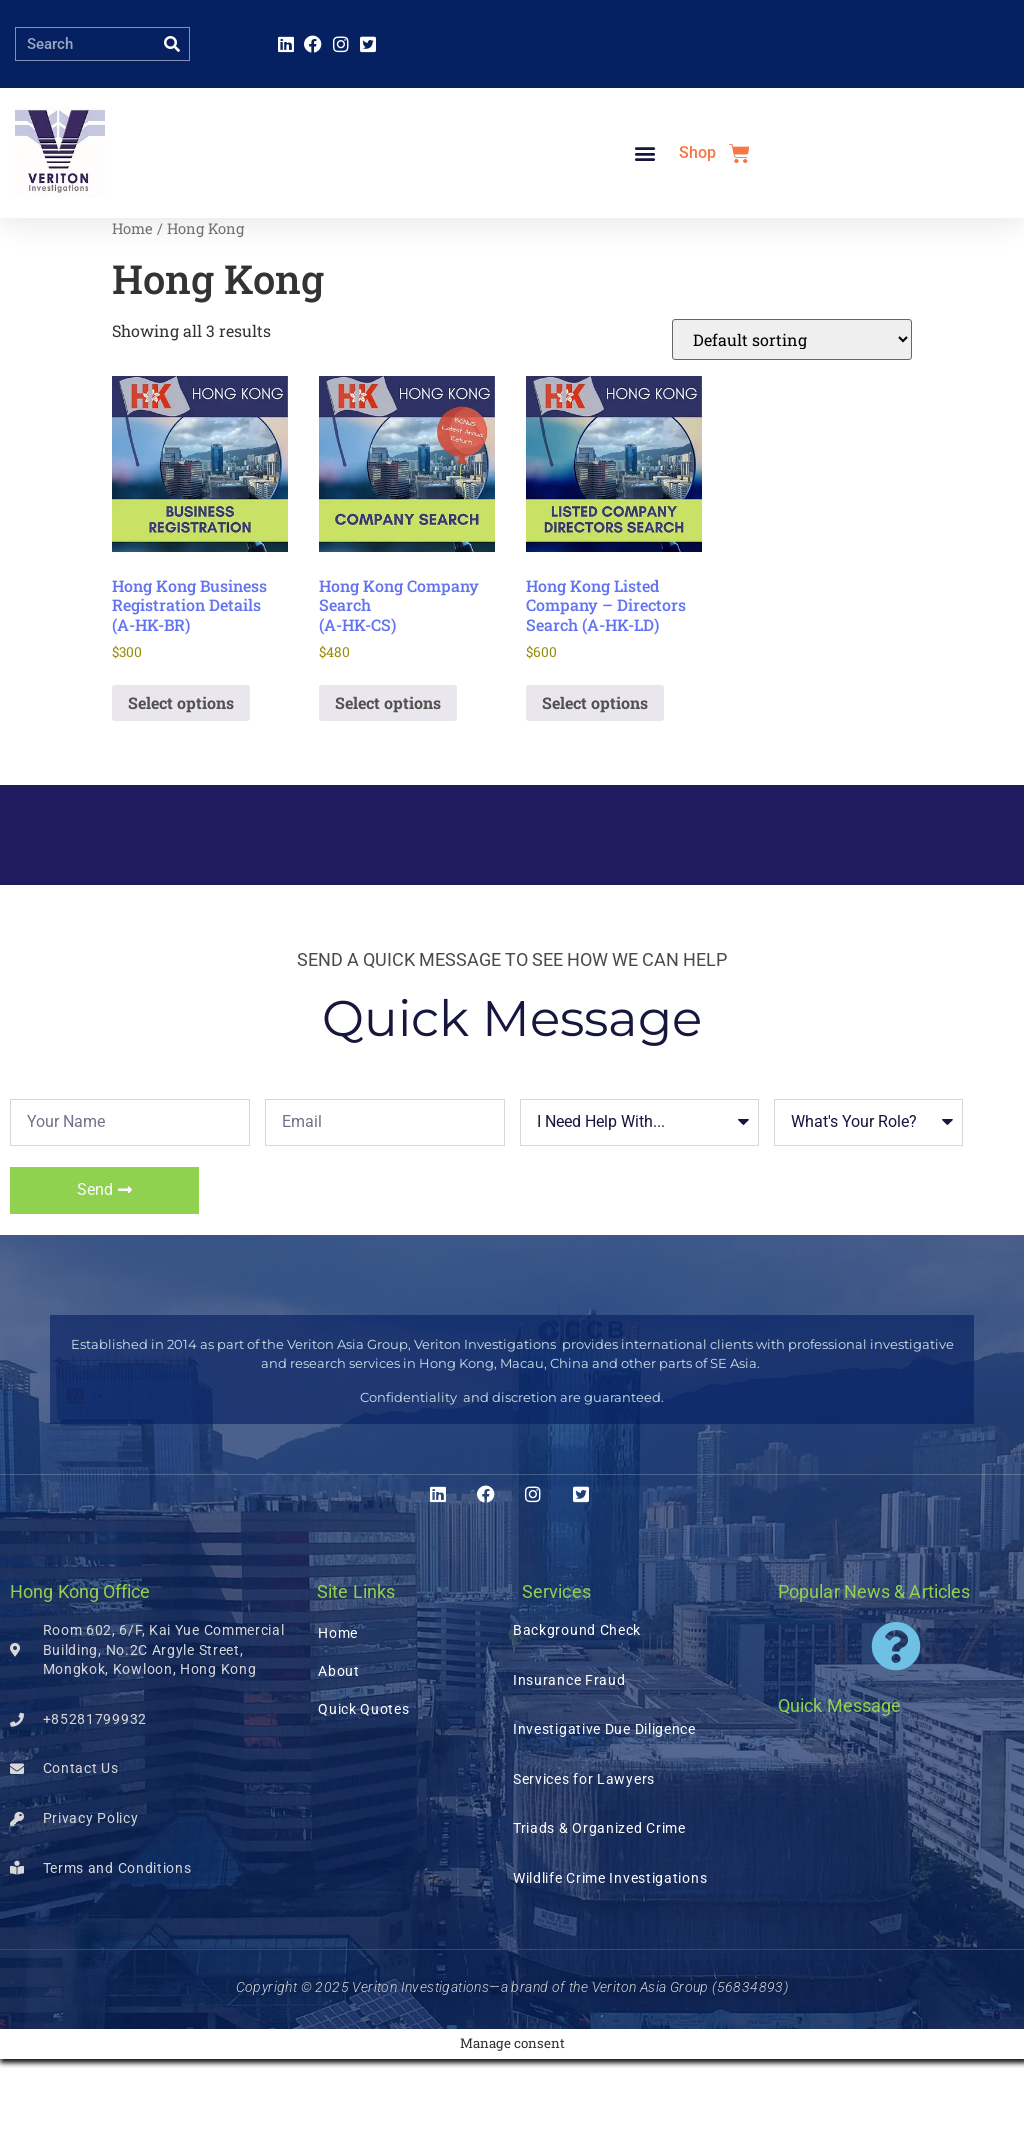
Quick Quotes (363, 1799)
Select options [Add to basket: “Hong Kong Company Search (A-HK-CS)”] (388, 792)
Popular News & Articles (874, 1681)
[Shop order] (792, 429)
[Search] (172, 44)
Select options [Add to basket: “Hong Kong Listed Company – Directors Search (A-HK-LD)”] (595, 792)
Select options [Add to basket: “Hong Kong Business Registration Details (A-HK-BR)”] (181, 792)
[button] (644, 198)
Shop (697, 197)
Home (132, 318)
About (339, 1761)
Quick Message (839, 1795)
